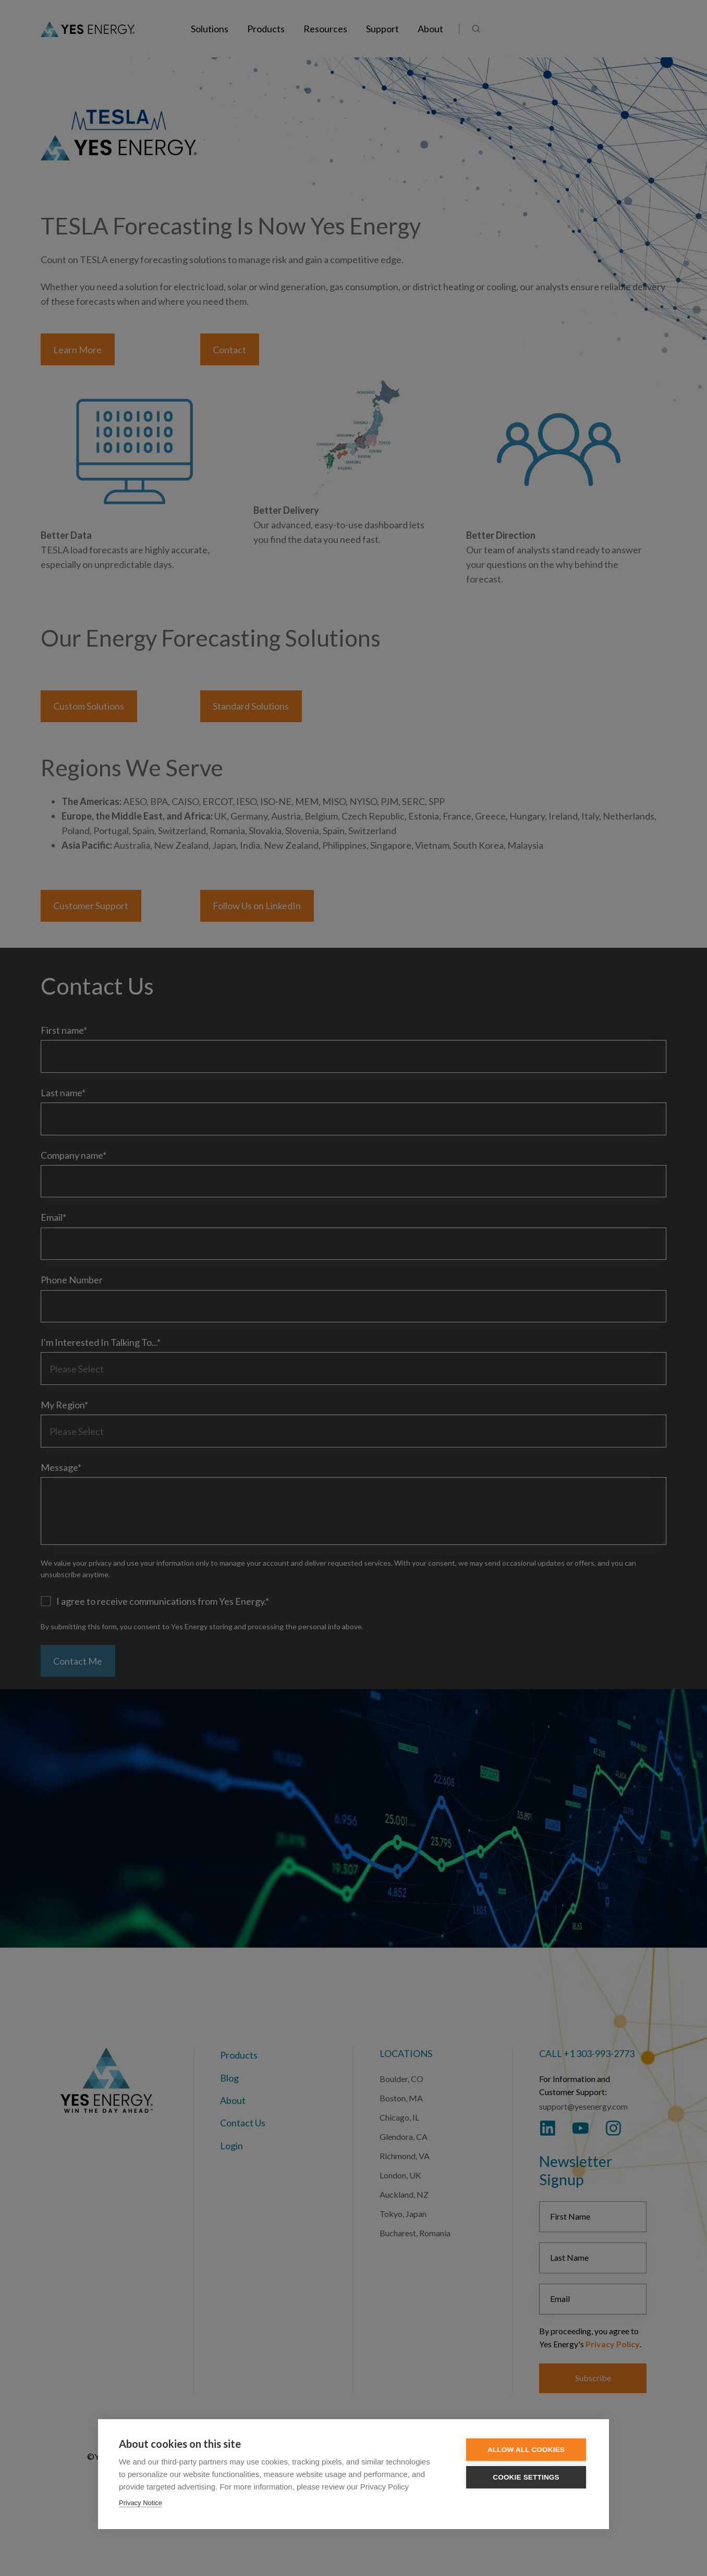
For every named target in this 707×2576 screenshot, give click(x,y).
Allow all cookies (526, 2450)
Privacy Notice (140, 2503)
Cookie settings (526, 2477)
